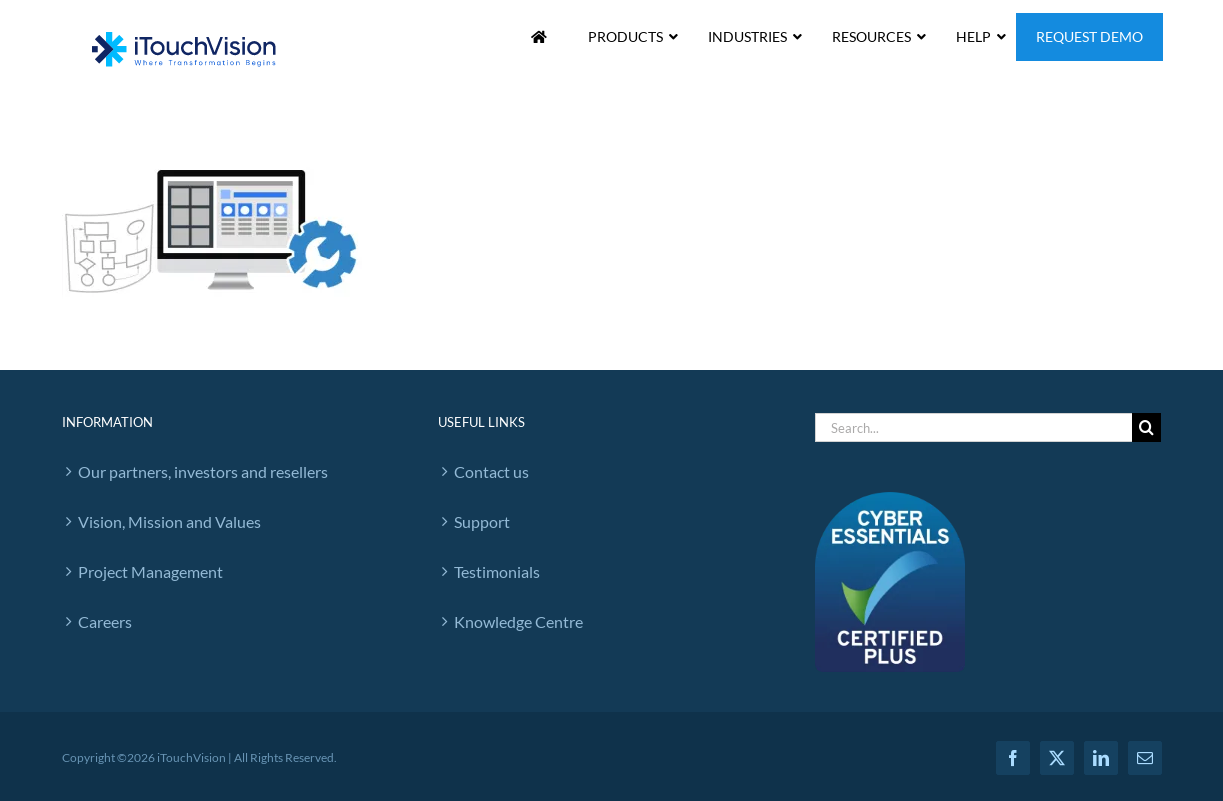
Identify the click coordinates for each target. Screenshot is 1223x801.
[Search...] (974, 427)
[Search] (1146, 427)
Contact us (491, 471)
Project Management (150, 571)
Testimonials (497, 571)
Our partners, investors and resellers (203, 471)
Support (482, 521)
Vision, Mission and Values (169, 521)
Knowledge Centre (518, 621)
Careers (105, 621)
